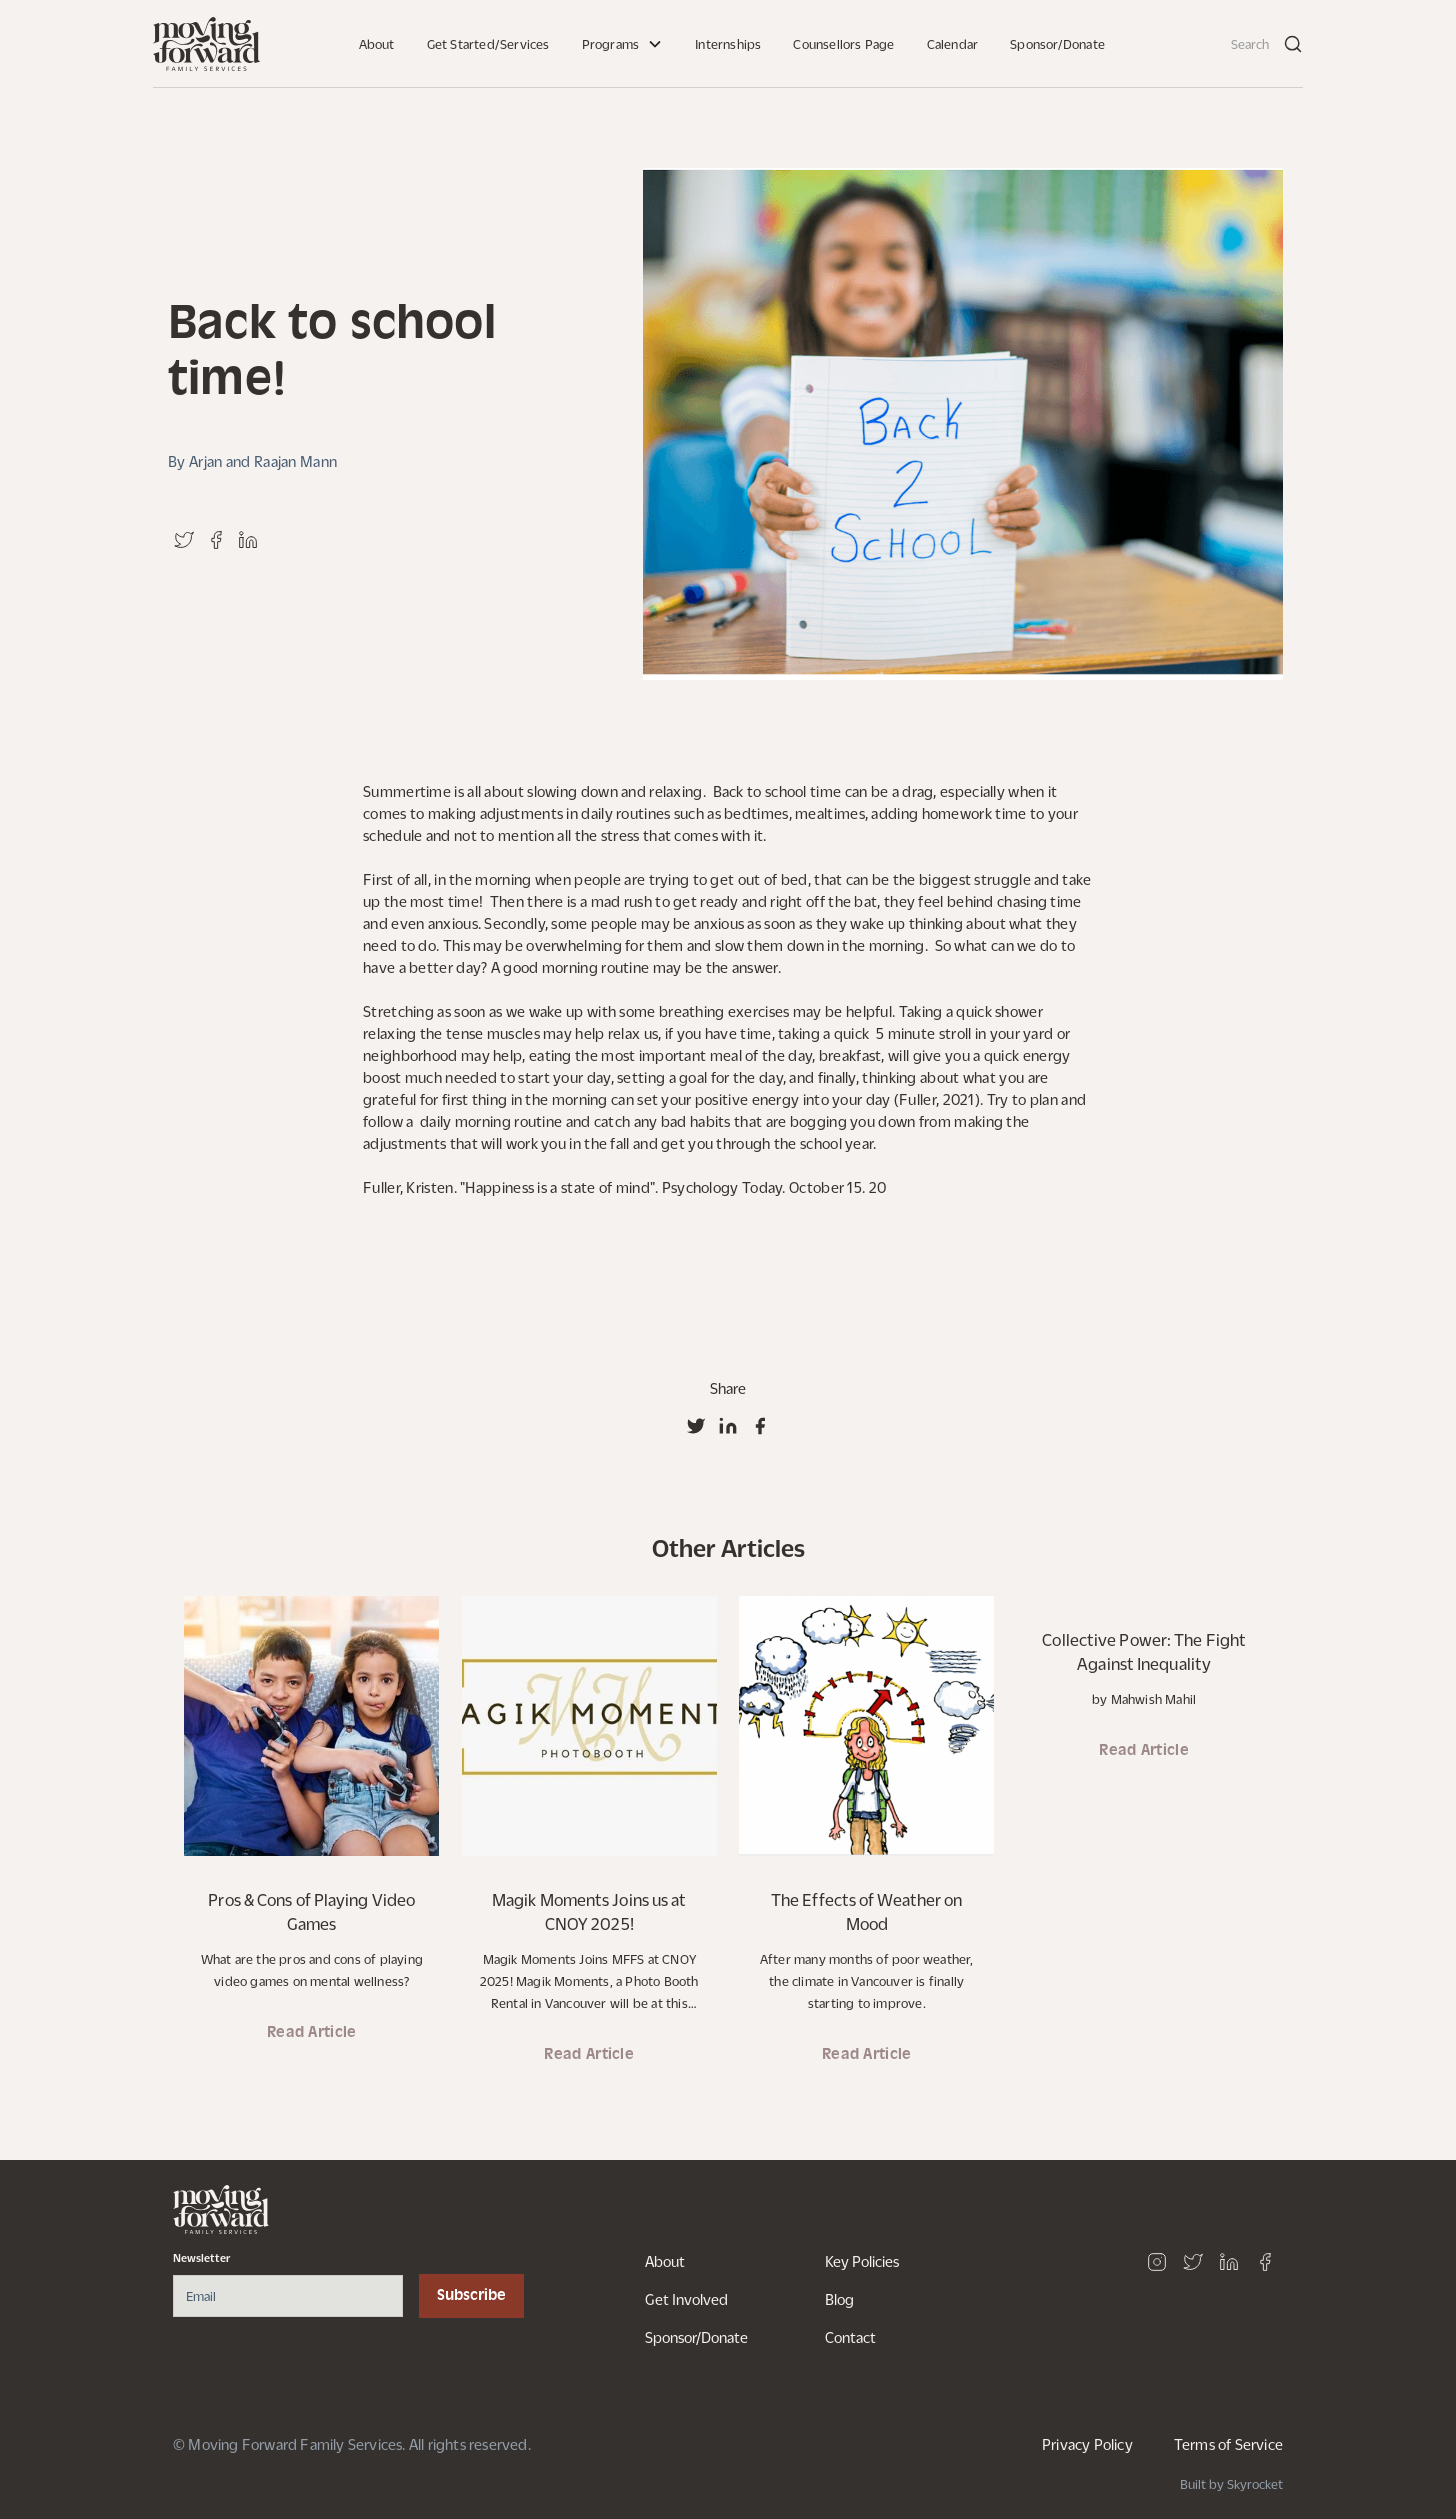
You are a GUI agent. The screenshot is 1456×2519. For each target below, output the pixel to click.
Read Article (312, 2033)
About (377, 44)
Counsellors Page (843, 44)
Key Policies (862, 2261)
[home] (206, 44)
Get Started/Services (488, 44)
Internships (728, 44)
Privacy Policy (1087, 2444)
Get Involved (686, 2299)
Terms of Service (1228, 2444)
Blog (839, 2299)
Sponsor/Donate (1057, 44)
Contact (850, 2337)
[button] (623, 44)
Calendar (953, 44)
